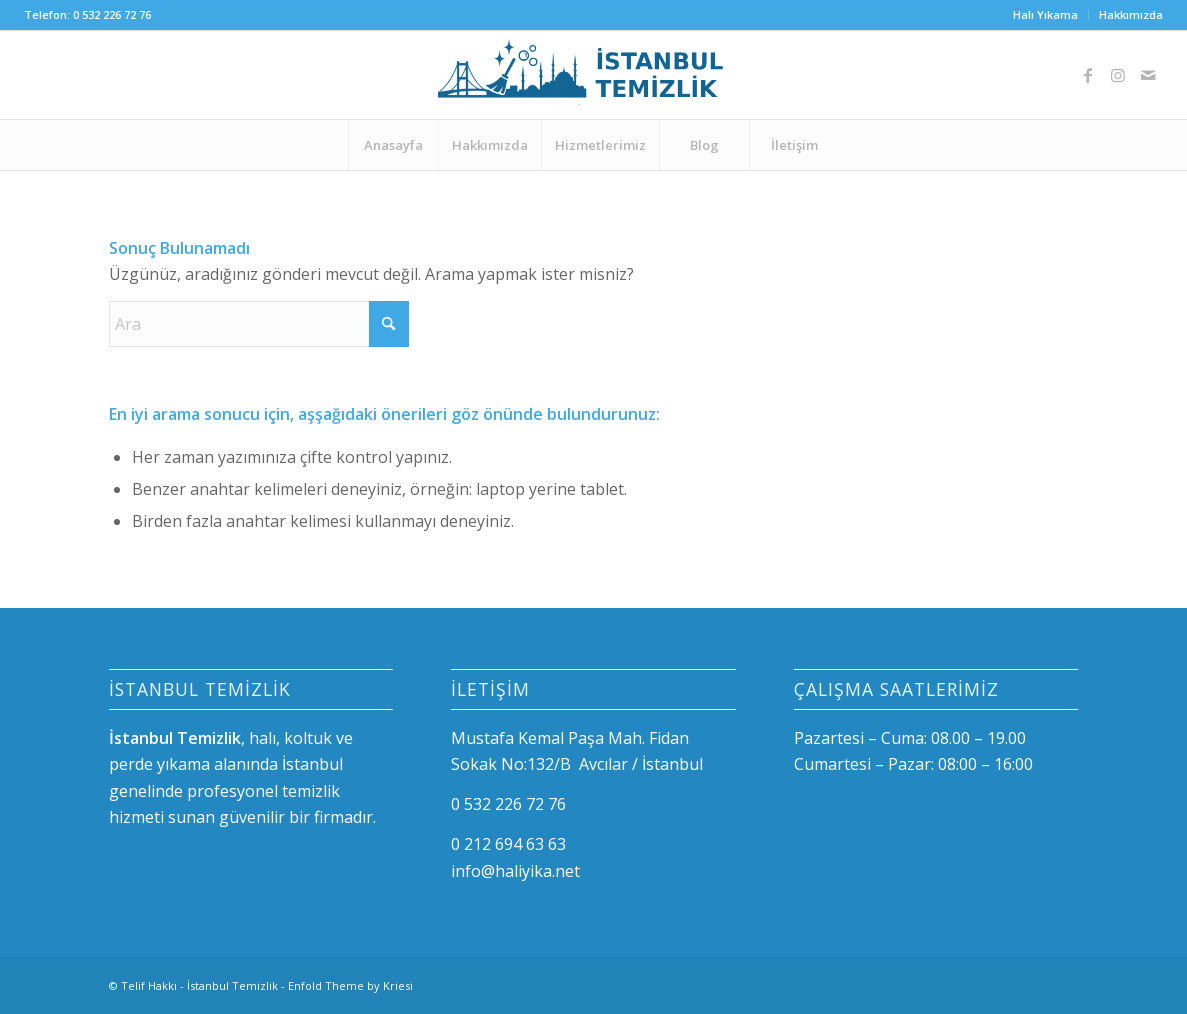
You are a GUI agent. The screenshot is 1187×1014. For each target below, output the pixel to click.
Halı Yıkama (1045, 14)
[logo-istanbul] (593, 75)
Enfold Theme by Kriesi (350, 985)
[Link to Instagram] (1118, 75)
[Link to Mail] (1148, 75)
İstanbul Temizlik (232, 985)
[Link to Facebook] (1088, 75)
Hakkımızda (1131, 14)
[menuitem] (1046, 15)
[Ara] (259, 324)
